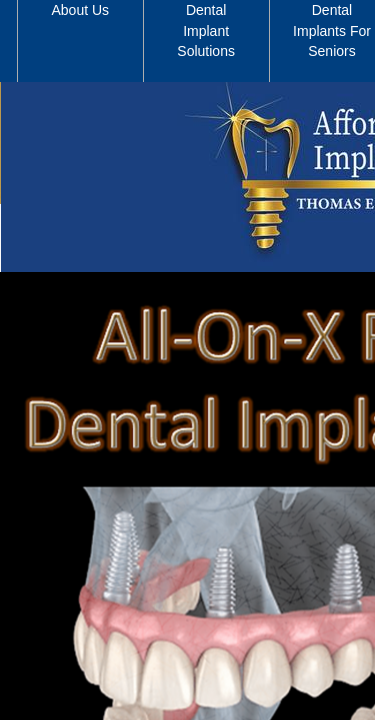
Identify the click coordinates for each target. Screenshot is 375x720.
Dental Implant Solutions (206, 30)
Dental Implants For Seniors (332, 30)
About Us (81, 10)
